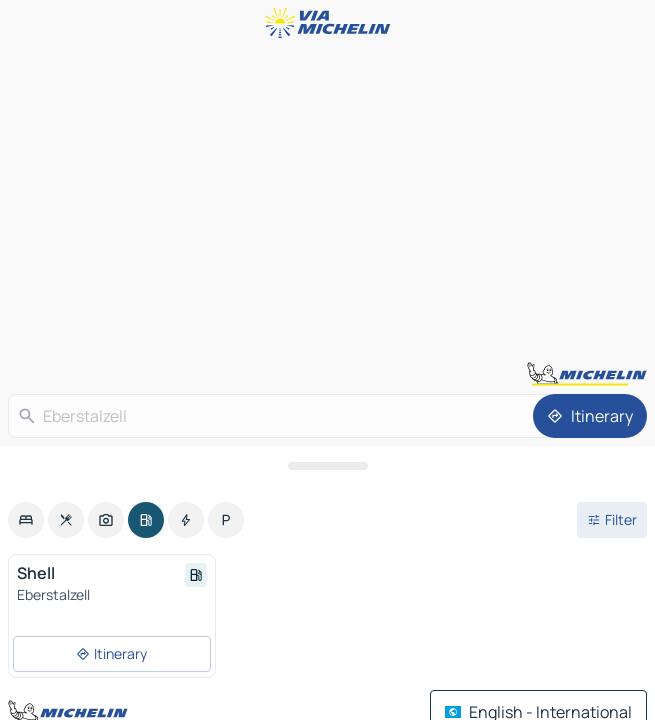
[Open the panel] (327, 466)
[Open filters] (612, 520)
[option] (26, 520)
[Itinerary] (590, 416)
